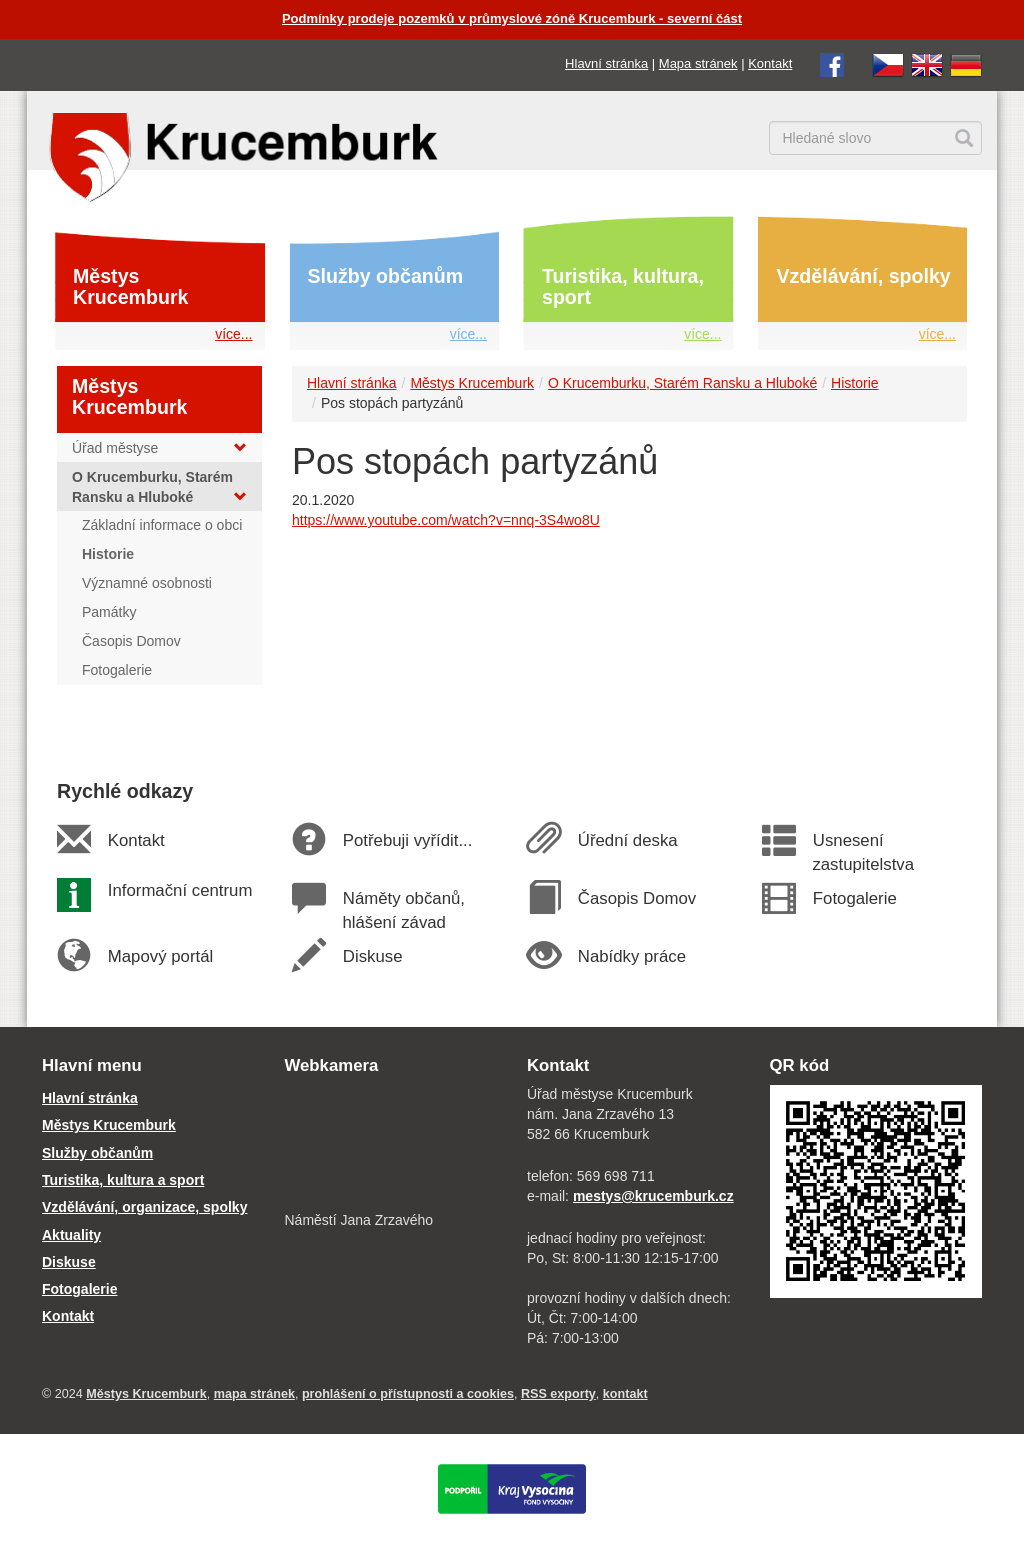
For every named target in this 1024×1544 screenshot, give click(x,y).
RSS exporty (558, 1394)
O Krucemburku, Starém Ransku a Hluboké (682, 383)
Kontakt (770, 63)
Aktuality (71, 1235)
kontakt (625, 1394)
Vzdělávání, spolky (864, 276)
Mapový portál (160, 956)
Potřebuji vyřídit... (407, 840)
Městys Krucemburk (130, 287)
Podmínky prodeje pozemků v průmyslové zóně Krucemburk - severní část (512, 18)
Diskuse (372, 956)
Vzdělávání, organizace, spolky (144, 1207)
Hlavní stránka (606, 63)
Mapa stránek (698, 63)
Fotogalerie (854, 898)
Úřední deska (627, 840)
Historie (854, 383)
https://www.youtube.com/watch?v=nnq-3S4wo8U (446, 520)
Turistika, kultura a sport (123, 1180)
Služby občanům (386, 276)
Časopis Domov (636, 898)
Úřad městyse (159, 448)
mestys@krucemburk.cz (653, 1196)
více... (233, 334)
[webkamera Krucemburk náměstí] (391, 1145)
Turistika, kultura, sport (623, 287)
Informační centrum (179, 890)
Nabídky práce (631, 956)
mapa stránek (254, 1394)
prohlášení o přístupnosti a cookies (408, 1394)
